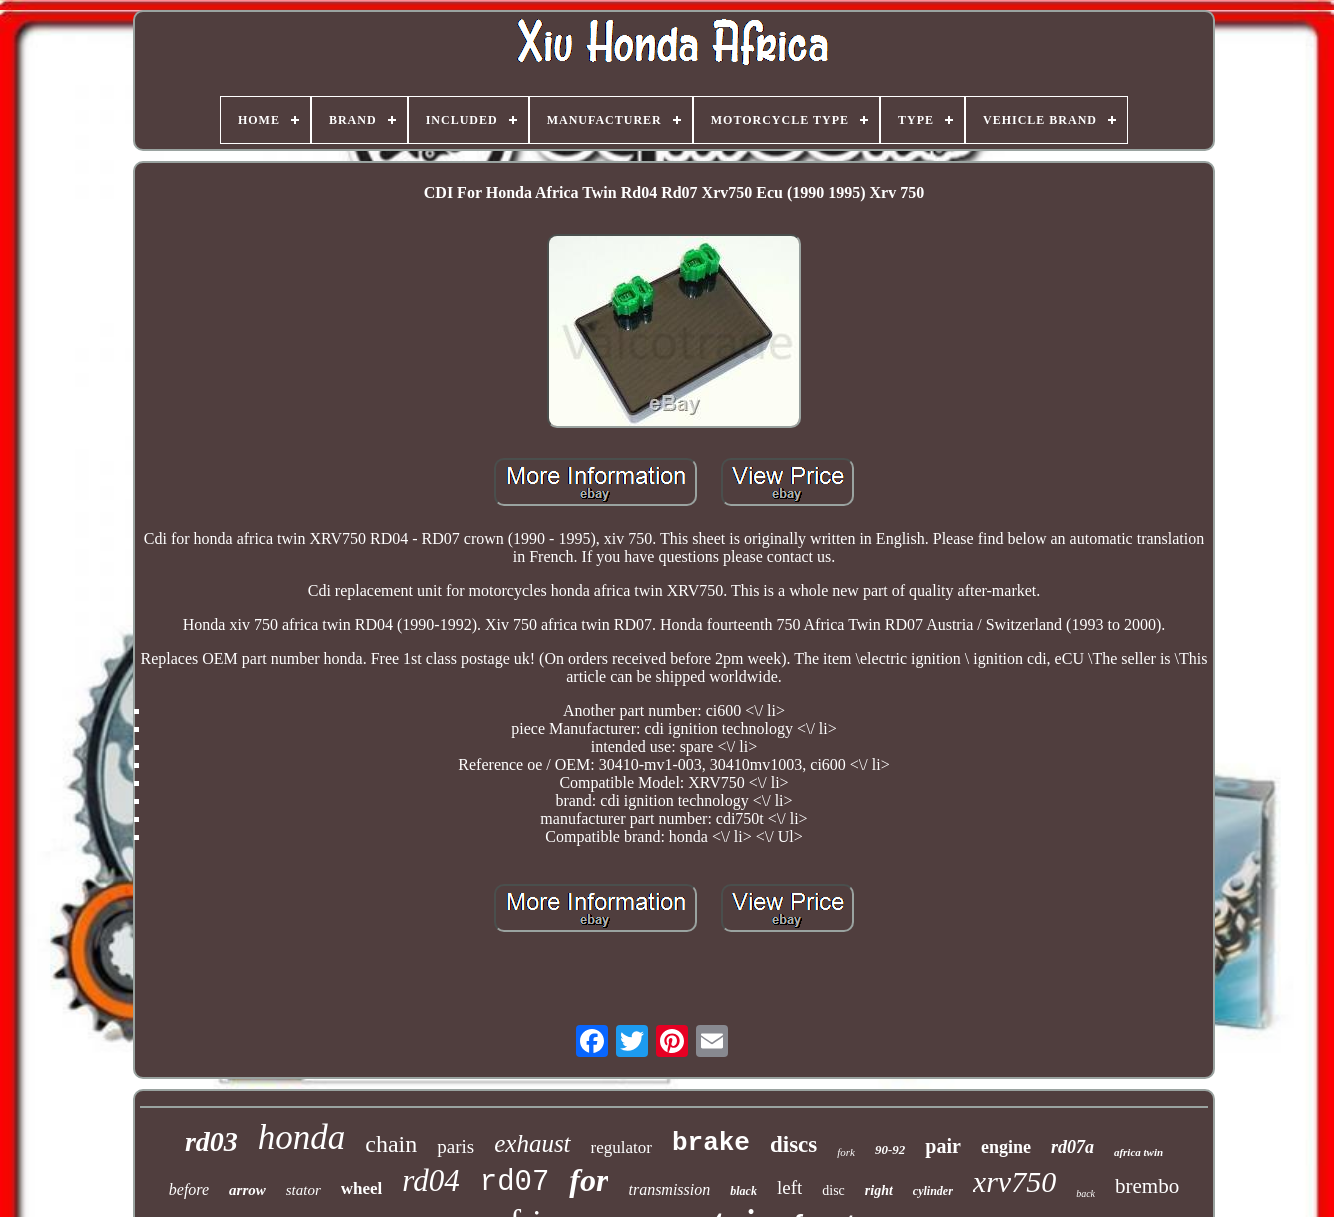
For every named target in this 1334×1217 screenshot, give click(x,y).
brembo (1147, 1186)
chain (391, 1144)
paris (455, 1146)
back (1085, 1193)
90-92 (890, 1149)
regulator (621, 1147)
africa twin (1138, 1152)
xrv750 (1014, 1181)
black (743, 1191)
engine (1006, 1147)
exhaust (532, 1143)
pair (943, 1146)
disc (833, 1190)
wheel (362, 1188)
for (588, 1180)
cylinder (933, 1191)
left (789, 1187)
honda (302, 1137)
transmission (669, 1189)
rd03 (211, 1141)
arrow (247, 1190)
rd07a (1072, 1147)
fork (846, 1152)
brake (711, 1143)
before (189, 1189)
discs (793, 1144)
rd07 (515, 1182)
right (879, 1190)
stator (303, 1190)
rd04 (430, 1180)
